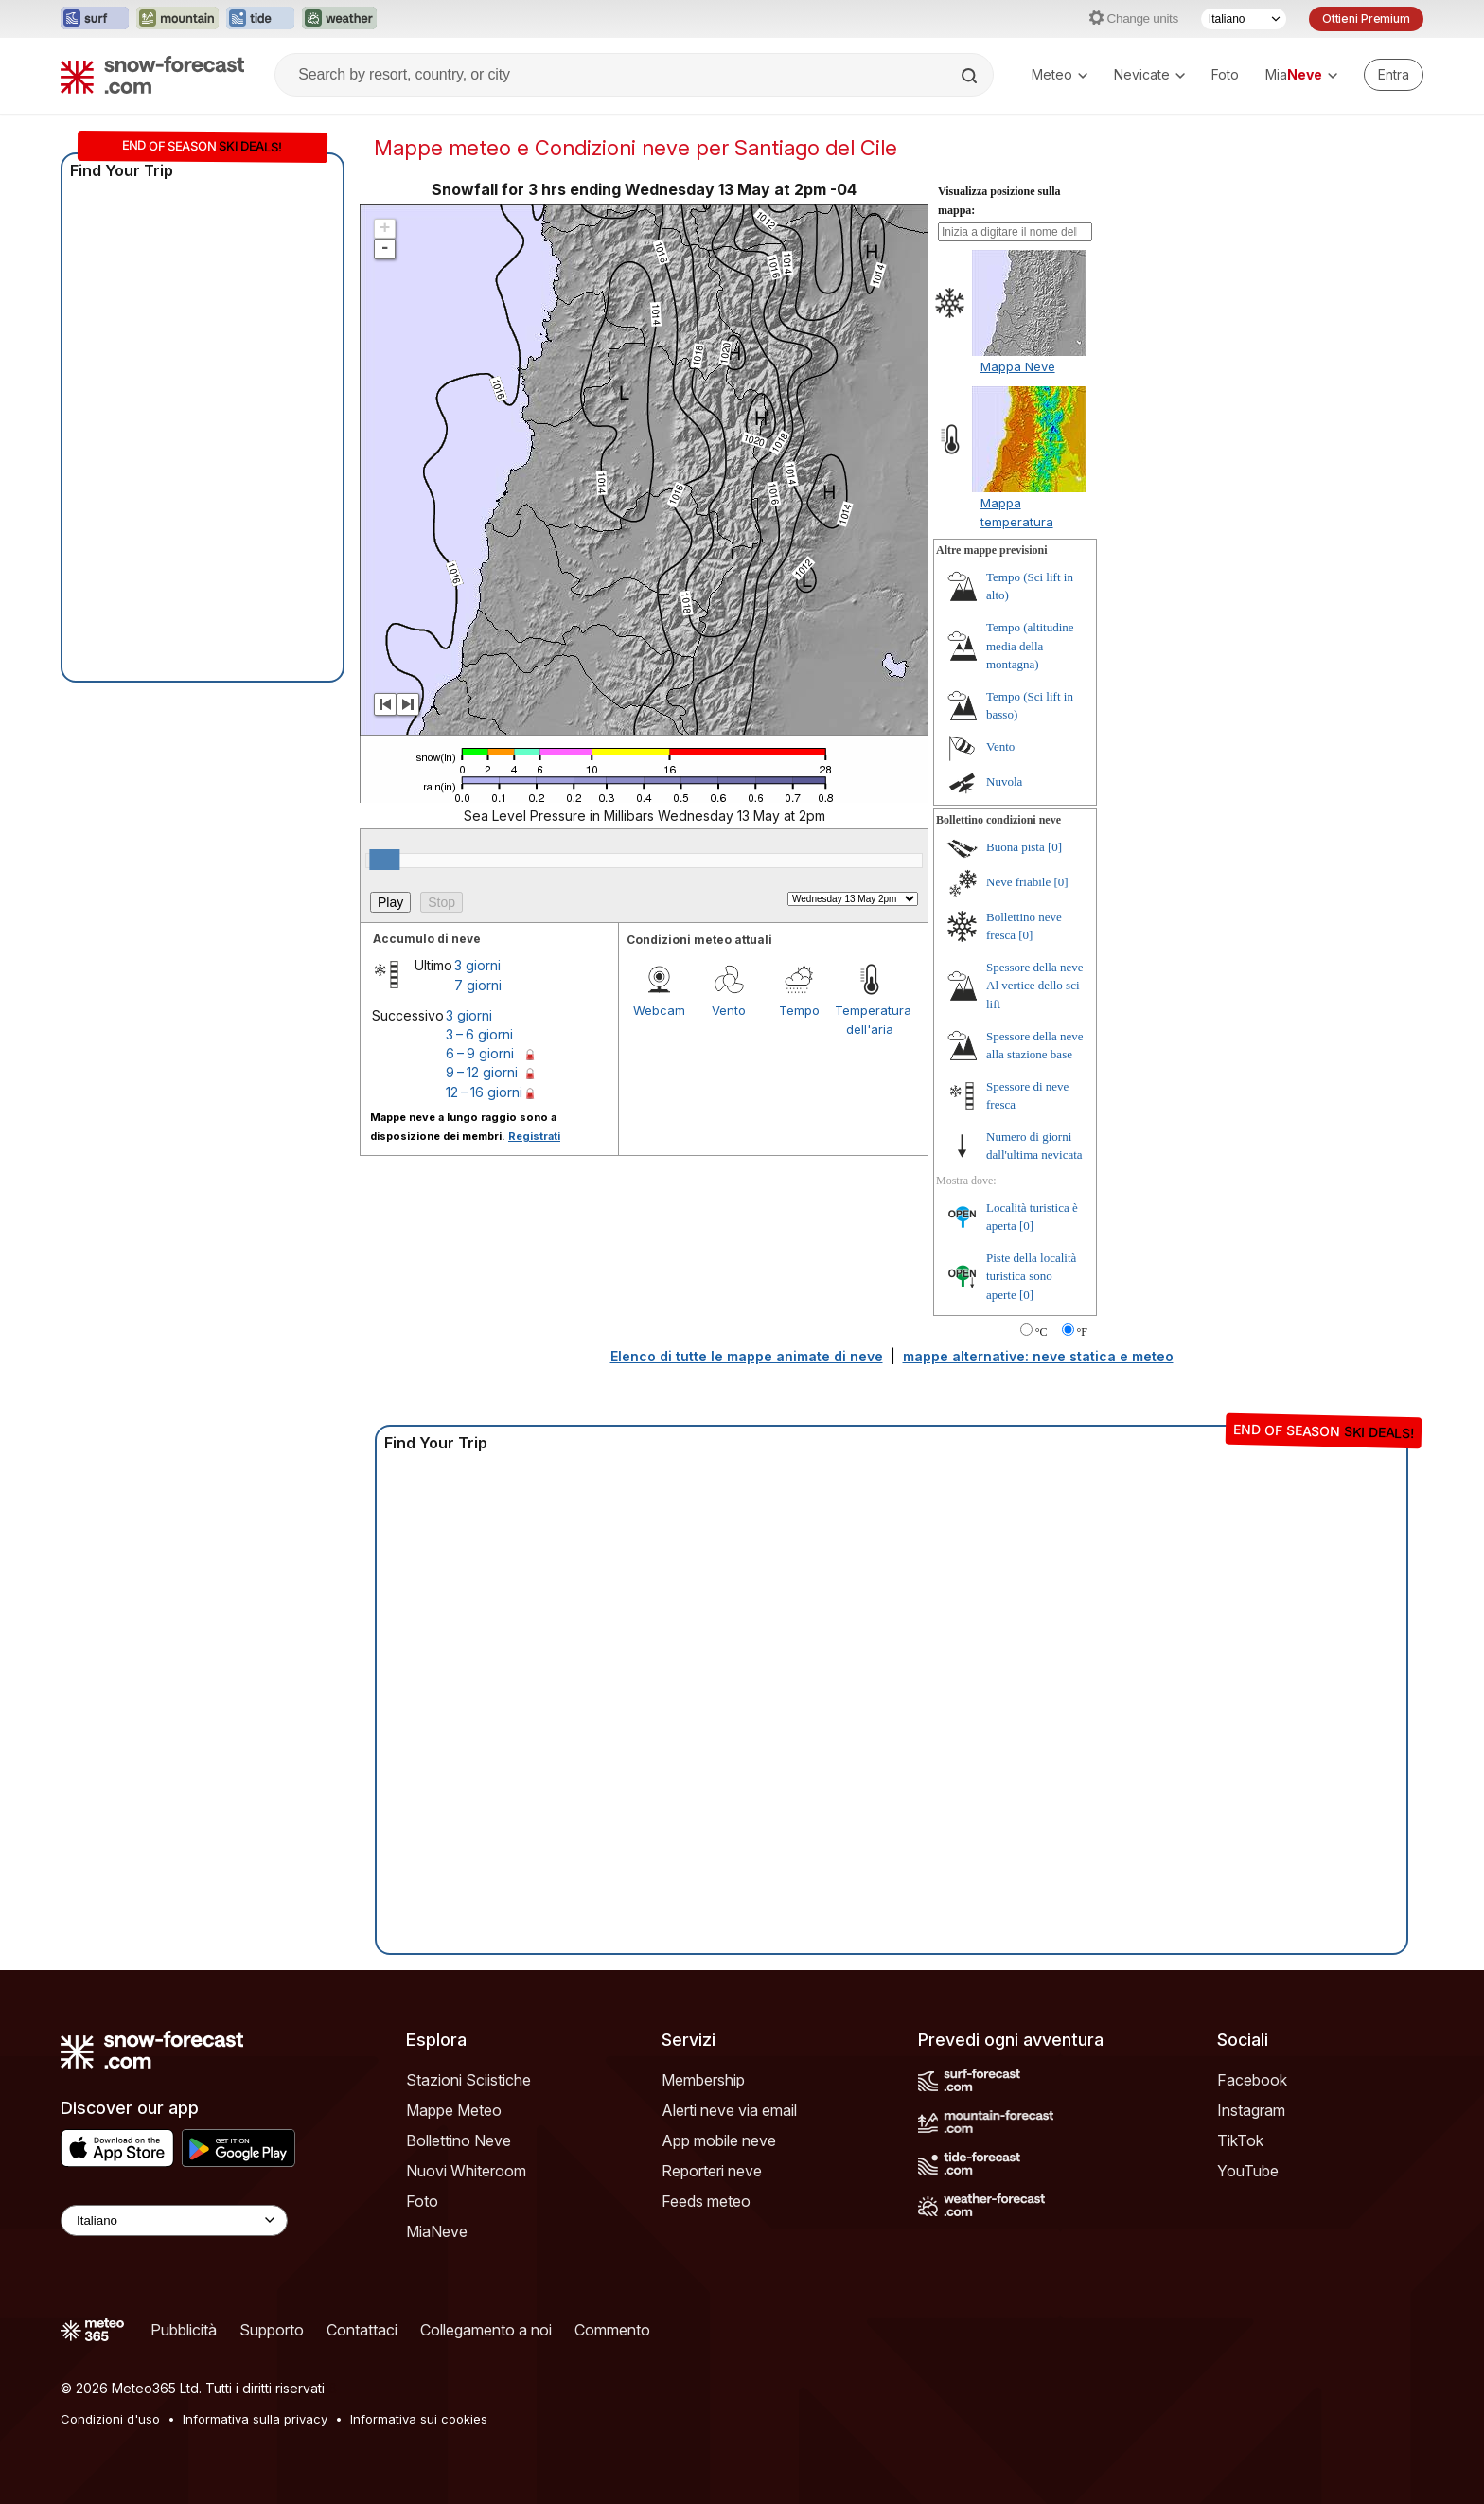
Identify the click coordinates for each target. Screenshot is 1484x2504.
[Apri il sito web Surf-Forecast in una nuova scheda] (95, 19)
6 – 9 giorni (480, 1053)
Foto (1225, 74)
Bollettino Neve (458, 2140)
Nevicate (1149, 74)
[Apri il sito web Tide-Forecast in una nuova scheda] (260, 19)
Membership (703, 2079)
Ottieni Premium (1366, 18)
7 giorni (478, 985)
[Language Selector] (174, 2220)
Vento (729, 1010)
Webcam (659, 1010)
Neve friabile (1018, 882)
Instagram (1251, 2110)
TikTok (1240, 2140)
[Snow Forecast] (152, 75)
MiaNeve (437, 2231)
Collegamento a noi (486, 2329)
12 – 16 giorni (484, 1092)
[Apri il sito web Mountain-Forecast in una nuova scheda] (177, 19)
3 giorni (477, 965)
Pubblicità (183, 2329)
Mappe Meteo (454, 2110)
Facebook (1252, 2079)
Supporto (271, 2329)
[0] (1055, 847)
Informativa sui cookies (418, 2418)
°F (1082, 1332)
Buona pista (1015, 847)
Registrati (534, 1136)
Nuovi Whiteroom (466, 2170)
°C (1041, 1332)
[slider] (384, 859)
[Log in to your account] (1393, 75)
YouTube (1248, 2170)
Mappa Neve (1017, 366)
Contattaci (362, 2329)
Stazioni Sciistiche (468, 2079)
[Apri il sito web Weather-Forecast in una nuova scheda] (339, 19)
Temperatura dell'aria (870, 1020)
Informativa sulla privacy (255, 2418)
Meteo (1059, 74)
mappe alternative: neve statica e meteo (1038, 1356)
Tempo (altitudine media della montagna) (1030, 645)
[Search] (971, 76)
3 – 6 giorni (479, 1034)
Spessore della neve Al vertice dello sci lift (1035, 985)
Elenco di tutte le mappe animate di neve (746, 1356)
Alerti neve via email (729, 2110)
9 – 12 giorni (482, 1072)
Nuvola (1004, 781)
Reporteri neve (712, 2170)
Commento (612, 2329)
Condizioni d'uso (110, 2418)
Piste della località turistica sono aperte (1031, 1276)
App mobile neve (719, 2140)
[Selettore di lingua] (1243, 19)
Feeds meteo (706, 2201)
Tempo (799, 1010)
